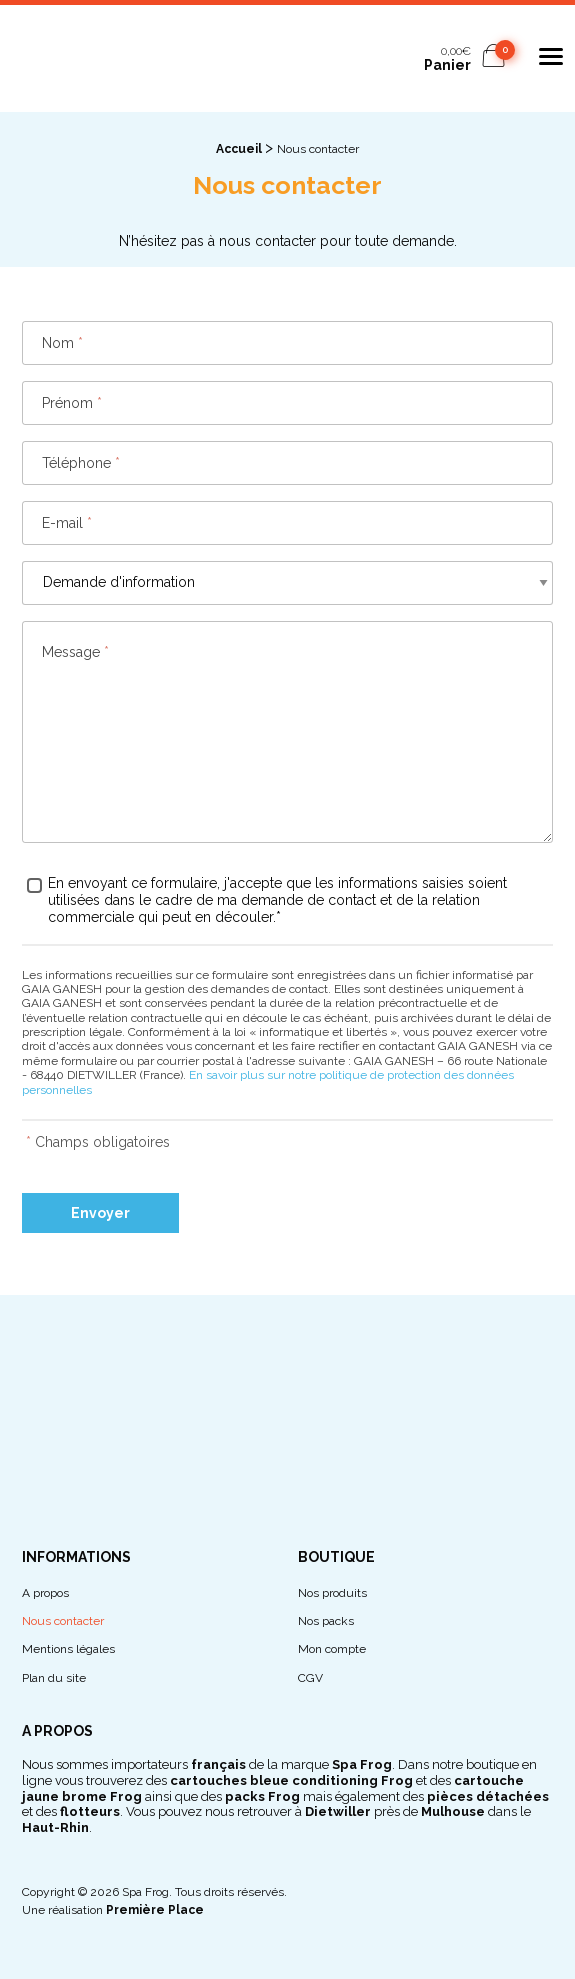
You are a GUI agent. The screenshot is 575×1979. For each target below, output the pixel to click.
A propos (45, 1593)
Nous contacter (63, 1621)
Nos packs (326, 1621)
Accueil (239, 149)
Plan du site (54, 1678)
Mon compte (332, 1649)
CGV (310, 1678)
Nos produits (332, 1593)
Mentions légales (68, 1649)
